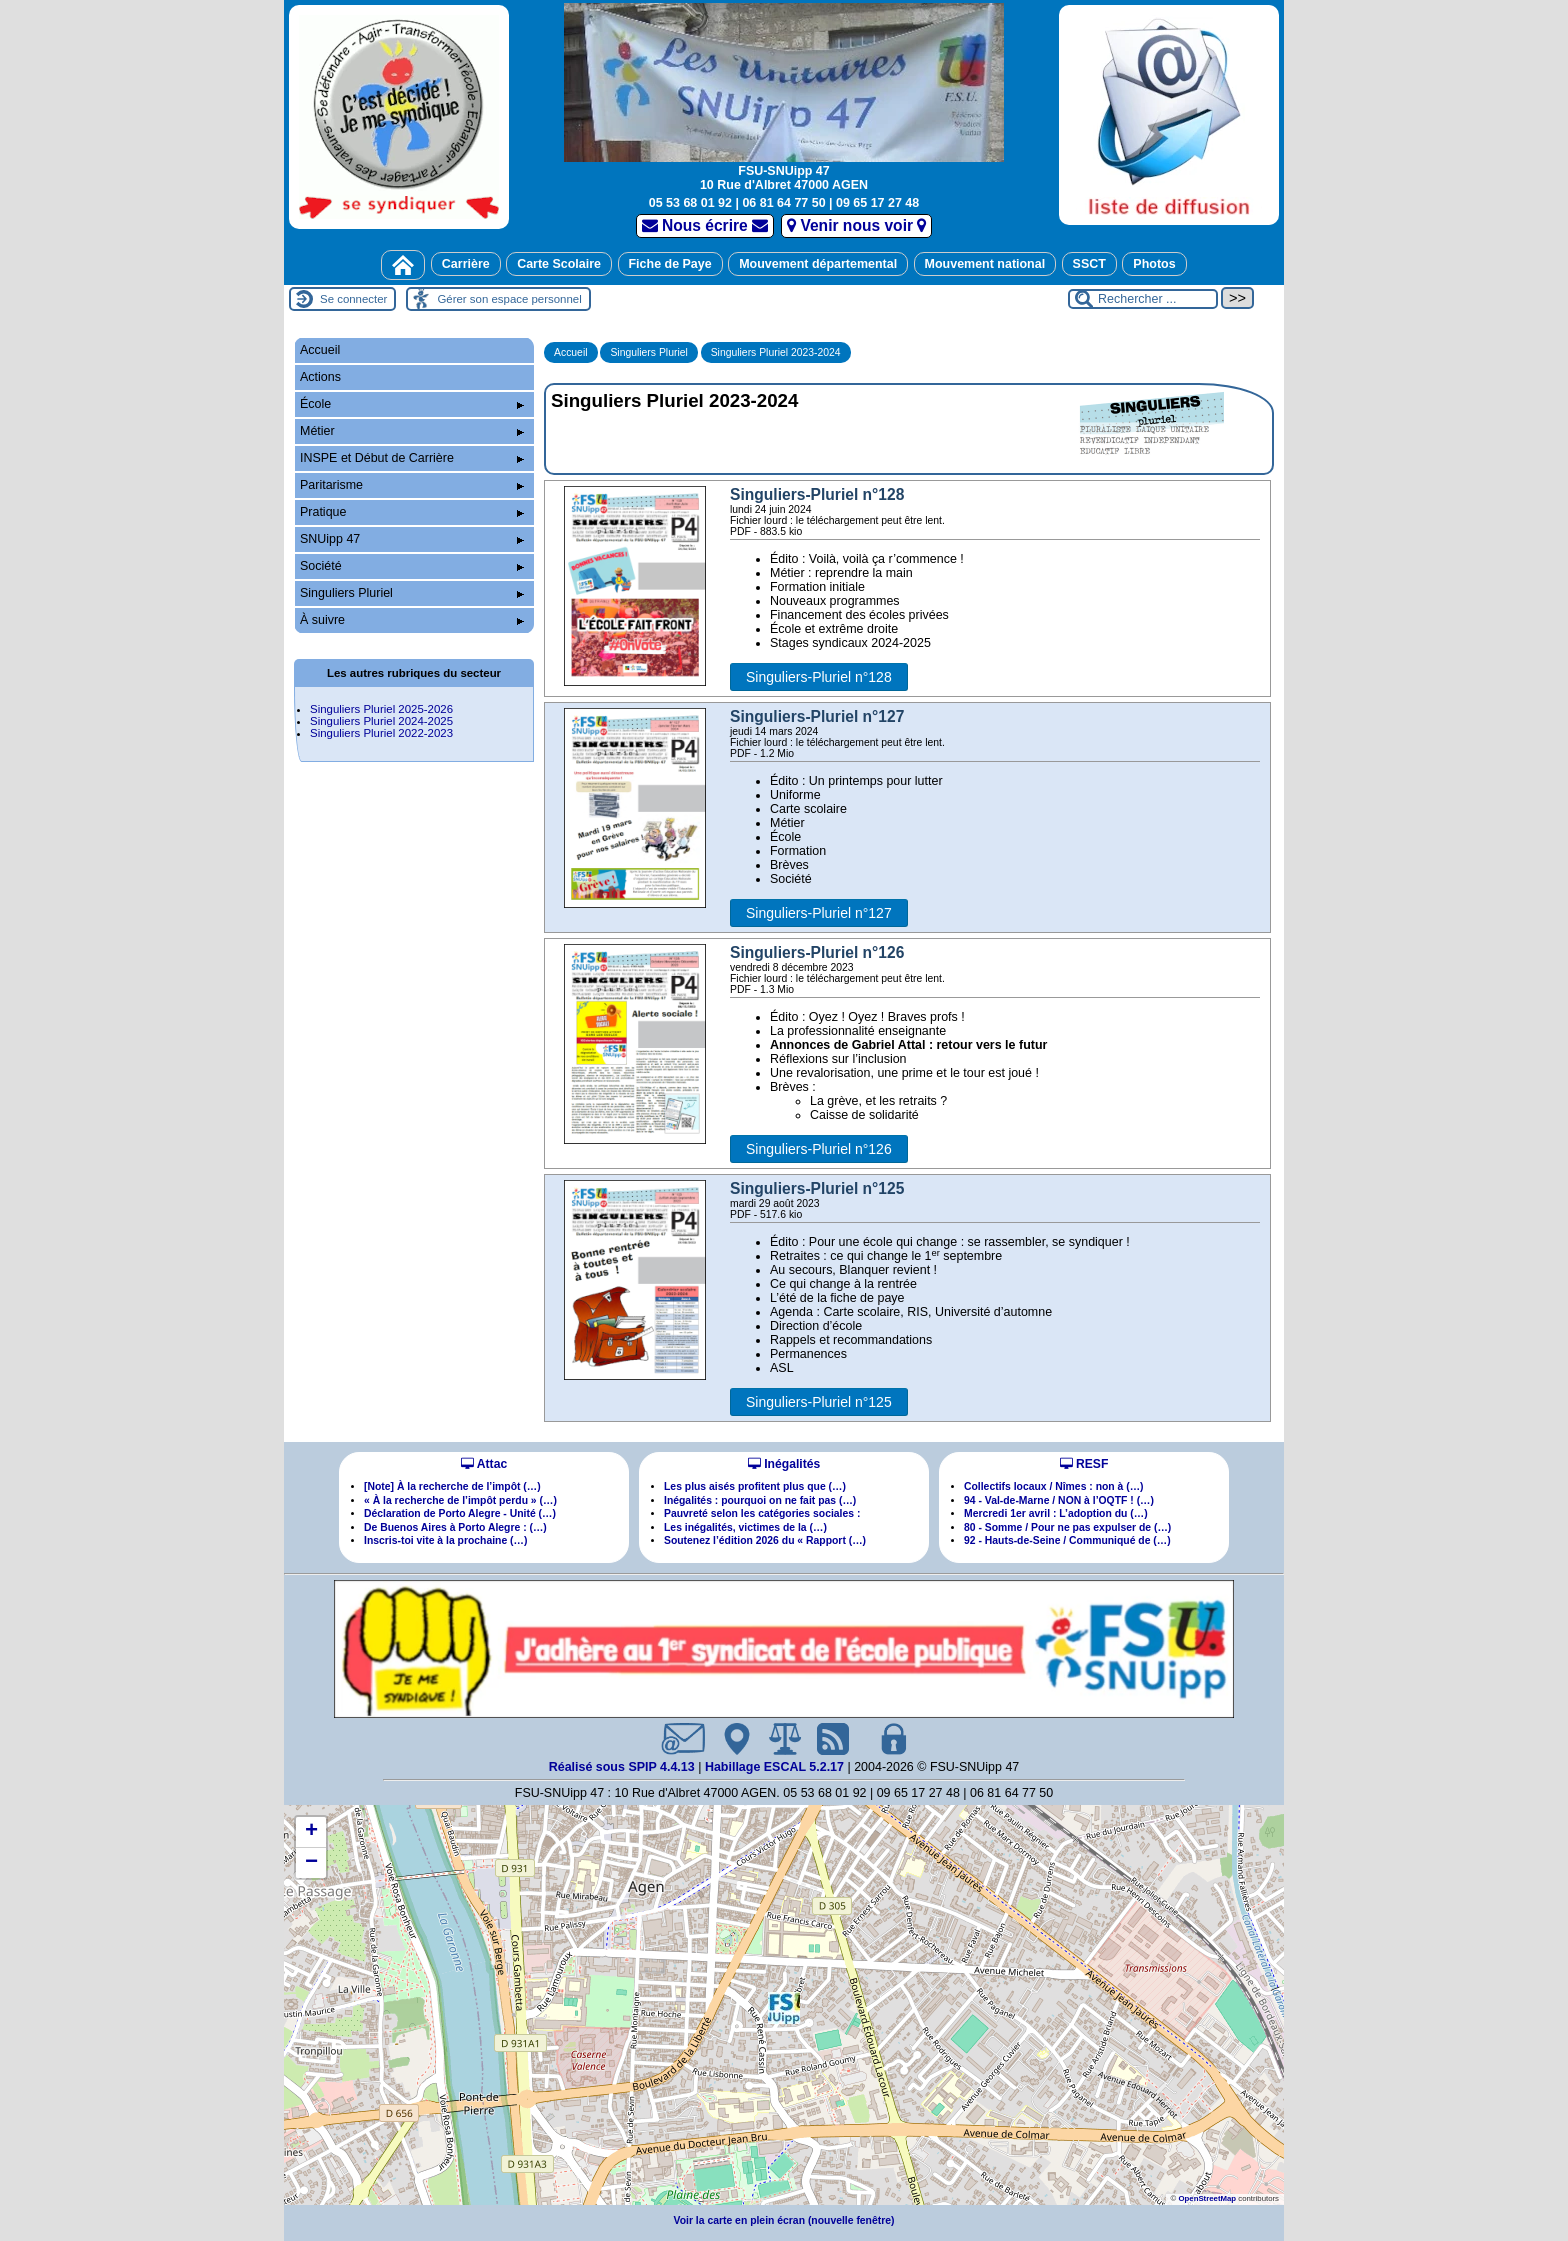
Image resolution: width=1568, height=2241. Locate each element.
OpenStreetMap (1207, 2198)
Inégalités (784, 1464)
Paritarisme (412, 485)
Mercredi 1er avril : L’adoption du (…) (1056, 1513)
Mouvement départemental (818, 264)
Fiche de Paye (670, 264)
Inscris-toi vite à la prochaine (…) (445, 1540)
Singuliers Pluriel (648, 352)
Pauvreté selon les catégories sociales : (762, 1513)
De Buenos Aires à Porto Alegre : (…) (455, 1527)
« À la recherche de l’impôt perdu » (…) (460, 1500)
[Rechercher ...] (1143, 299)
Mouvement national (985, 264)
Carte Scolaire (559, 264)
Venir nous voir (856, 225)
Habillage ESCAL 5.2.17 (774, 1767)
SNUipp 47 (412, 539)
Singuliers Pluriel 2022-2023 (381, 733)
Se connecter (353, 299)
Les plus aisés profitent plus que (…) (755, 1486)
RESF (1084, 1464)
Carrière (466, 264)
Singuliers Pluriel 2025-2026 (381, 709)
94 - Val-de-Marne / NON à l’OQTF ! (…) (1059, 1500)
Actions (320, 377)
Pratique (412, 512)
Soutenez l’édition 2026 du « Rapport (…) (765, 1540)
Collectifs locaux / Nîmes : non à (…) (1054, 1486)
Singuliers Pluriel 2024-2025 (381, 721)
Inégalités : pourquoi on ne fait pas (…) (760, 1500)
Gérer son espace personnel (509, 299)
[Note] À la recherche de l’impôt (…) (452, 1486)
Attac (484, 1464)
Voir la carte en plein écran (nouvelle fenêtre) (784, 2220)
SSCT (1089, 264)
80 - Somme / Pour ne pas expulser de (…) (1067, 1527)
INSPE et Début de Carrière (412, 458)
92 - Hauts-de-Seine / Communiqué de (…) (1067, 1540)
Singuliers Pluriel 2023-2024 (776, 352)
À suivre (412, 620)
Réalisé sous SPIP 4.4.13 (624, 1767)
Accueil (571, 352)
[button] (784, 2008)
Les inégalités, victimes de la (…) (745, 1527)
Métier (412, 431)
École (412, 404)
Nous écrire (705, 225)
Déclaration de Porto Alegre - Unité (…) (460, 1513)
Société (412, 566)
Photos (1154, 264)
